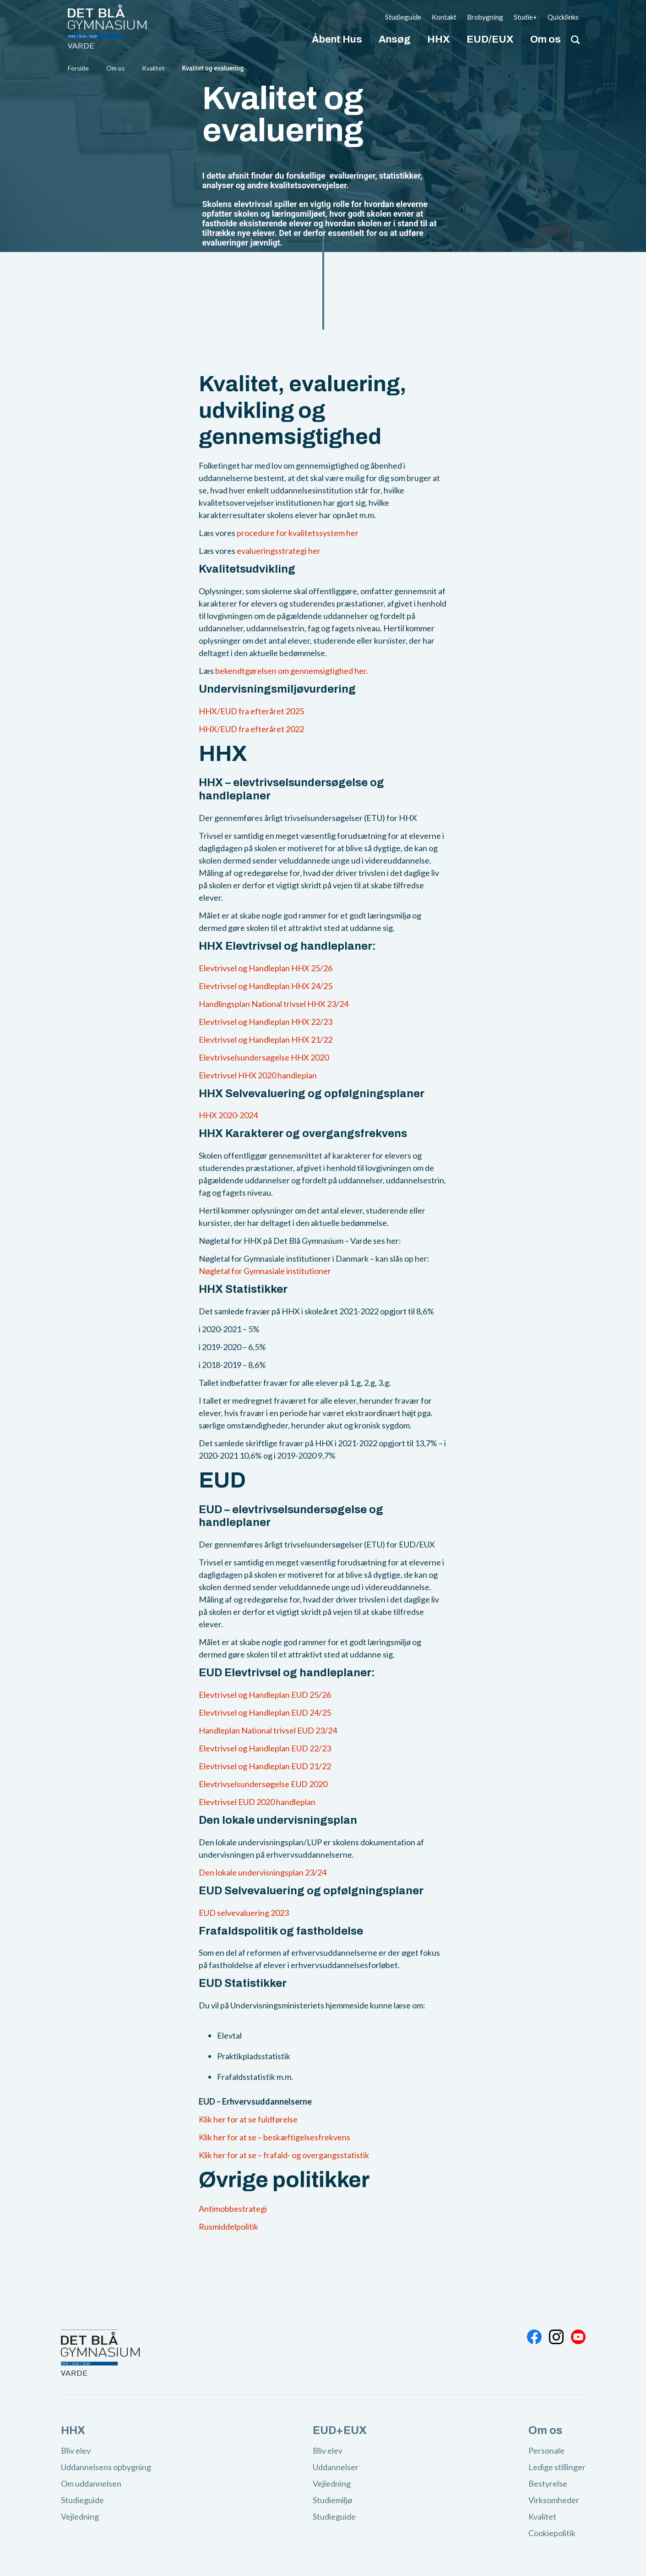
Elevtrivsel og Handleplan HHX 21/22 (265, 1039)
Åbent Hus (337, 39)
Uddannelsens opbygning (106, 2467)
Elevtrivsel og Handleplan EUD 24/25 (265, 1712)
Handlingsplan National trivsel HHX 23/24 (273, 1004)
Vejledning (80, 2516)
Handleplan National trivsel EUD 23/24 (268, 1730)
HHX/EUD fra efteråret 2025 (251, 711)
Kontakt (444, 17)
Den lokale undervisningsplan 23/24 (262, 1872)
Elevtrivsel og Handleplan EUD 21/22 (265, 1766)
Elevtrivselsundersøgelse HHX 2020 (264, 1057)
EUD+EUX (340, 2430)
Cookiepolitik (551, 2533)
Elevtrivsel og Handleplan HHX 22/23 (265, 1022)
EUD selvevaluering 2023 (244, 1913)
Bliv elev (76, 2450)
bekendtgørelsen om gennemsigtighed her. (291, 671)
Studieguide (403, 17)
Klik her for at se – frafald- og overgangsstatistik (284, 2155)
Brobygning (485, 17)
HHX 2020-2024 (228, 1115)
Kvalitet (154, 68)
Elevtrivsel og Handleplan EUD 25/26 (265, 1695)
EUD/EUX (490, 39)
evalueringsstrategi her (278, 551)
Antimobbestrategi (233, 2209)
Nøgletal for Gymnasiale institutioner (265, 1271)
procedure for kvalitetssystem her (297, 533)
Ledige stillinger (557, 2467)
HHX (438, 39)
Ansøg (395, 39)
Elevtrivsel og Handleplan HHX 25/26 (265, 968)
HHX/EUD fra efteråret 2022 (251, 729)
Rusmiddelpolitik (228, 2226)
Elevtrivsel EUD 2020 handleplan (257, 1802)
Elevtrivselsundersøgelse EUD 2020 (263, 1784)
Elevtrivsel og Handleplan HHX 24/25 (265, 986)
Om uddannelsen (91, 2483)
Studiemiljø (332, 2500)
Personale (546, 2450)
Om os (545, 39)
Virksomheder (553, 2500)
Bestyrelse (547, 2483)
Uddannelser (335, 2467)
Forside (78, 68)
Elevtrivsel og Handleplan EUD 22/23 (265, 1748)
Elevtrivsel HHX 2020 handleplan (258, 1075)
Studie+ (525, 17)
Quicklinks (563, 17)
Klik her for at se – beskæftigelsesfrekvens (274, 2137)
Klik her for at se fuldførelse (248, 2119)
